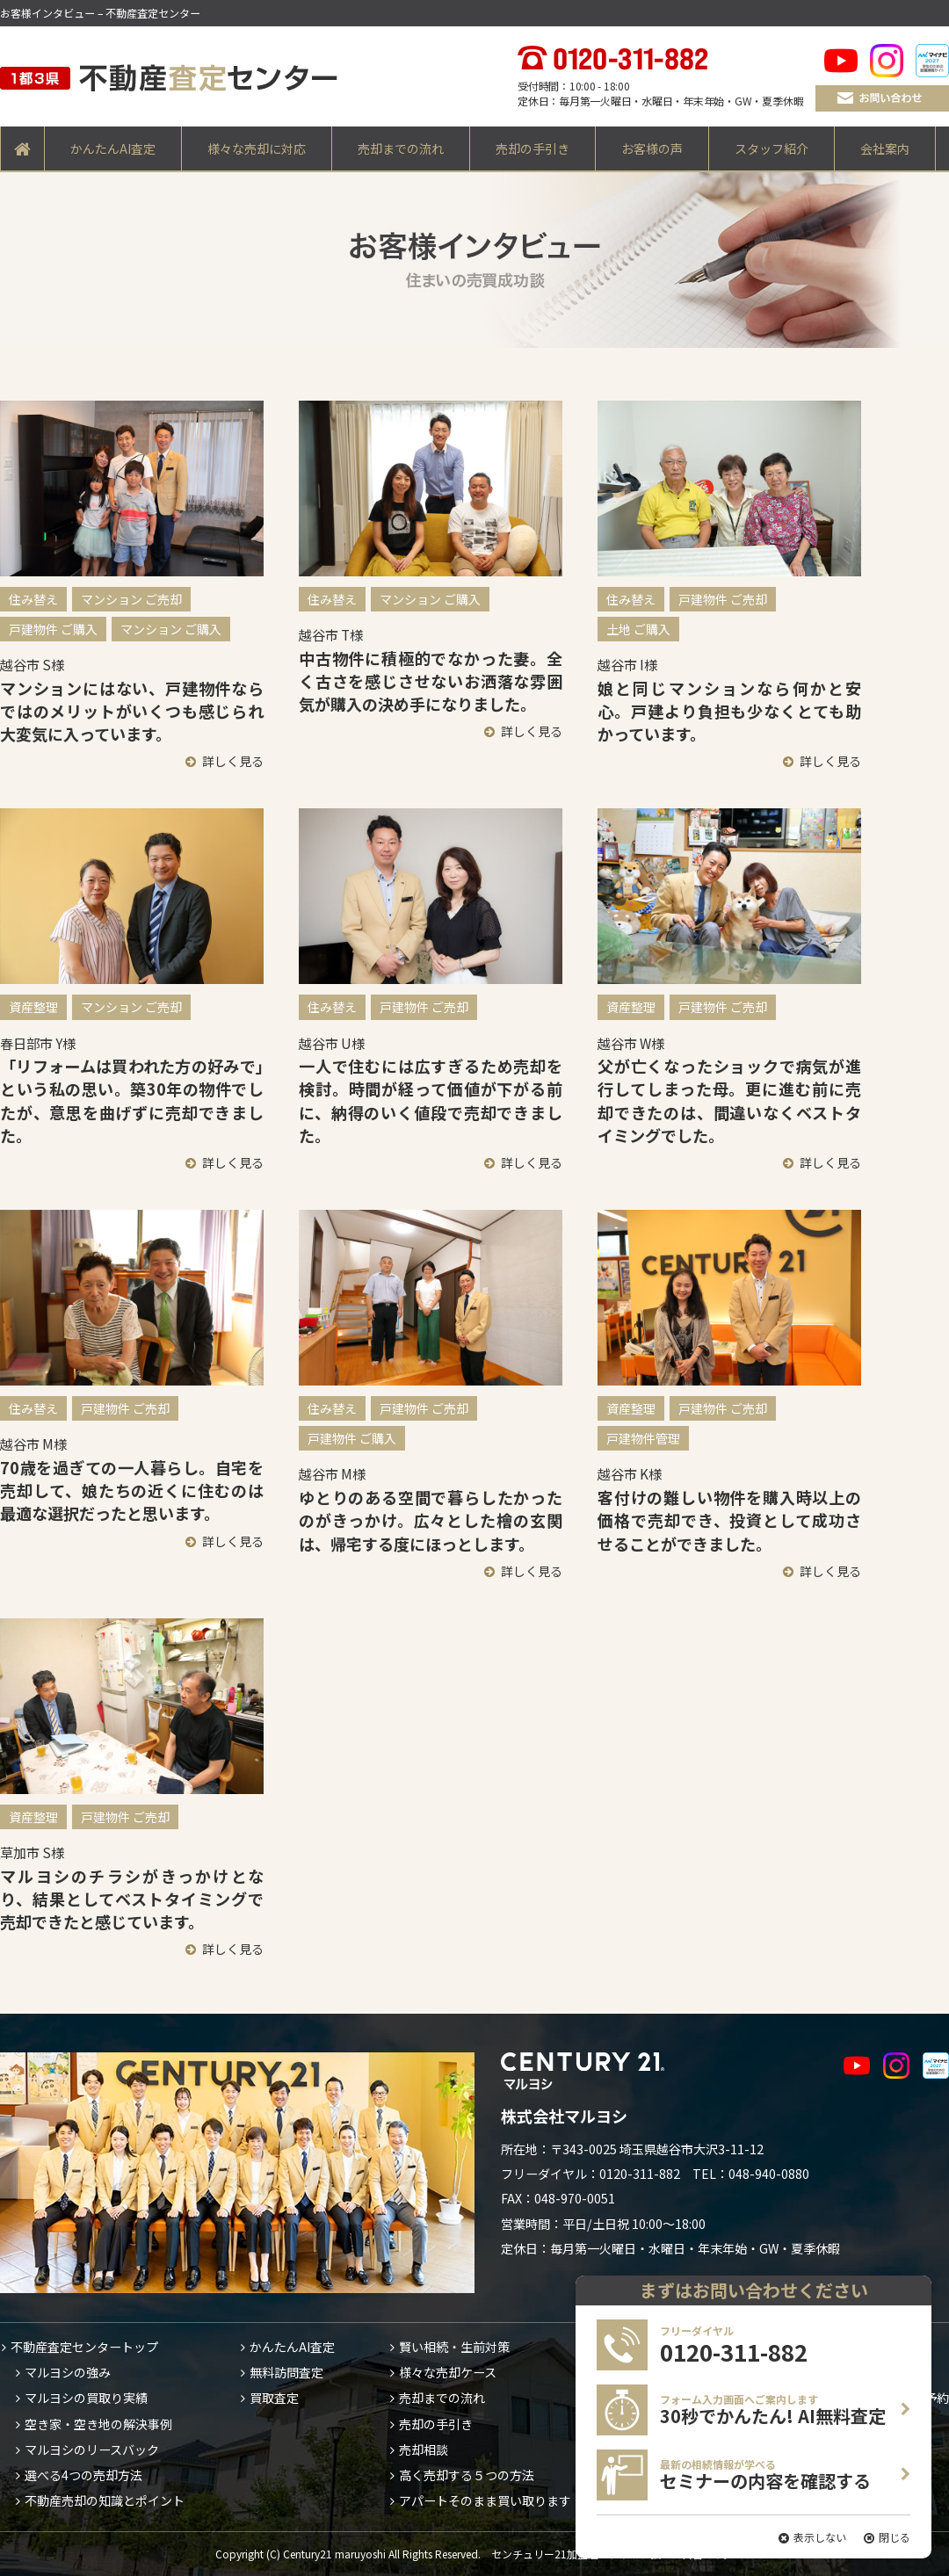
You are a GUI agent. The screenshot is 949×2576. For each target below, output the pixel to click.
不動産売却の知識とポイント (105, 2500)
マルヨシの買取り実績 (86, 2397)
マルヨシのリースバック (92, 2449)
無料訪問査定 (286, 2372)
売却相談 (423, 2449)
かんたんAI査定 (113, 148)
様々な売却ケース (447, 2372)
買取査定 (274, 2397)
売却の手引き (532, 148)
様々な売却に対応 (256, 148)
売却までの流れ (401, 148)
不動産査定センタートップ (84, 2346)
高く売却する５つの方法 (466, 2475)
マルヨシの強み (68, 2372)
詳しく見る (233, 761)
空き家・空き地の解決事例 (98, 2424)
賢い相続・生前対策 (454, 2346)
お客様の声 (652, 148)
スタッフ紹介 (771, 148)
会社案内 (884, 148)
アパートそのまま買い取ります (485, 2500)
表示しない (819, 2536)
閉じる (894, 2536)
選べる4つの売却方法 (83, 2475)
